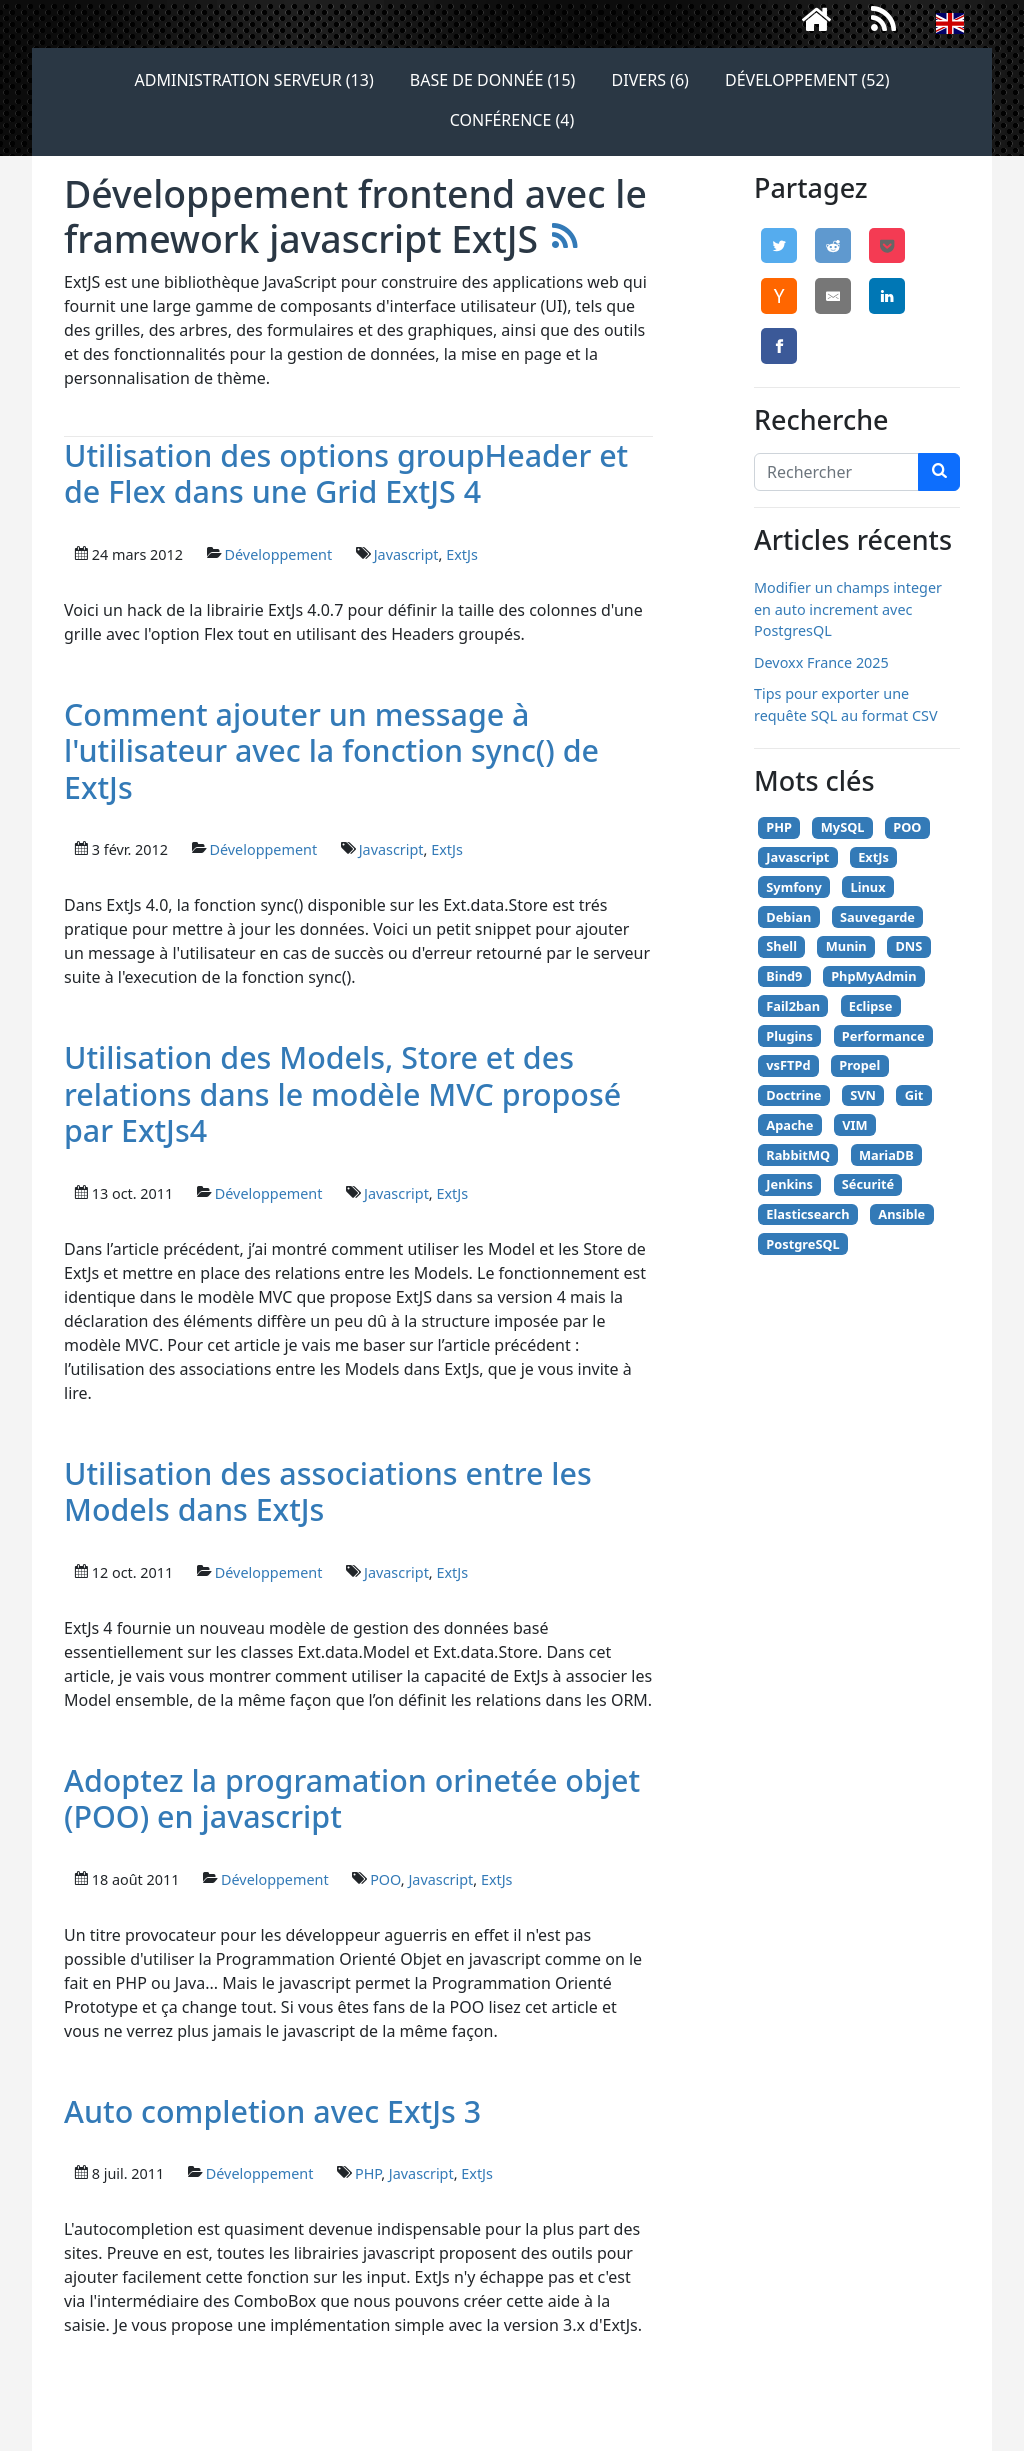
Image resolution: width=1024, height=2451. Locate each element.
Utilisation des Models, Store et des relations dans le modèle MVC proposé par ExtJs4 (342, 1093)
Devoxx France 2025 (821, 662)
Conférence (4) (512, 120)
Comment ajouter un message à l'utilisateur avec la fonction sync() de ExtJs (331, 750)
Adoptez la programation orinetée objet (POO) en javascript (352, 1798)
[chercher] (939, 472)
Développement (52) (807, 80)
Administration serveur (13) (254, 80)
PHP (368, 2173)
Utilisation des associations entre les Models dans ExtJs (328, 1491)
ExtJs (462, 554)
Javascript (406, 554)
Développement (278, 554)
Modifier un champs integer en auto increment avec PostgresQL (848, 609)
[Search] (836, 472)
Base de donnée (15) (493, 80)
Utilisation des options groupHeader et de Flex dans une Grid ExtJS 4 (346, 473)
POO (385, 1879)
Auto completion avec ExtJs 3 (272, 2111)
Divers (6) (650, 80)
